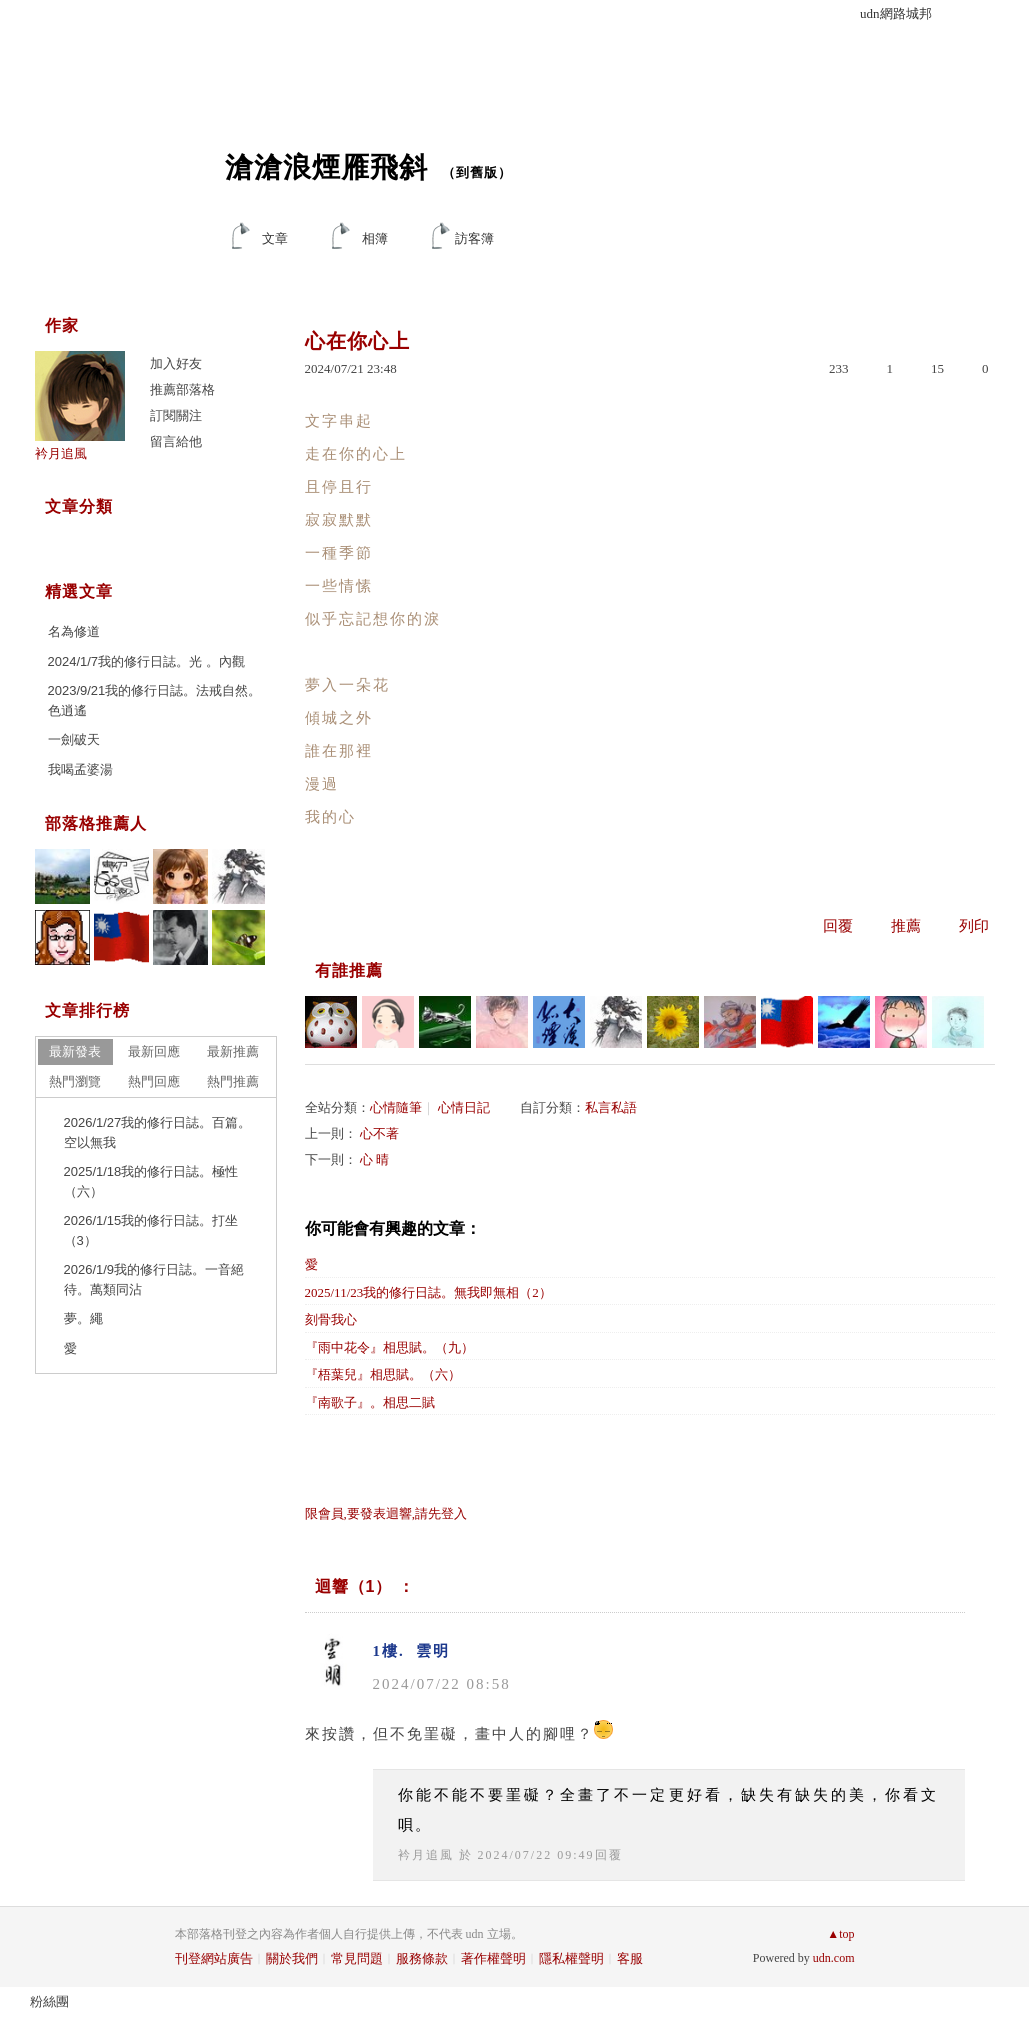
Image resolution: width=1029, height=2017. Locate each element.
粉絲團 (49, 2001)
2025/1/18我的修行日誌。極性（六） (151, 1181)
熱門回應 (154, 1081)
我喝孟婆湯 (80, 769)
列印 (974, 926)
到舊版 (477, 172)
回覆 (838, 926)
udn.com (834, 1958)
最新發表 (75, 1051)
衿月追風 (426, 1855)
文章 (275, 238)
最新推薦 (233, 1051)
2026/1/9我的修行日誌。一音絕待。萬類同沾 (154, 1279)
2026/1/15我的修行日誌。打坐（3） (151, 1230)
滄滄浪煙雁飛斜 (326, 167)
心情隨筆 (396, 1107)
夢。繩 (83, 1318)
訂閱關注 (176, 415)
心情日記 (464, 1107)
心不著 (379, 1133)
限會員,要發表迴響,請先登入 (386, 1513)
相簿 (375, 238)
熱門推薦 (233, 1081)
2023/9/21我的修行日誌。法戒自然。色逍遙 (155, 700)
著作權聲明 (493, 1958)
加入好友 (176, 363)
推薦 (906, 926)
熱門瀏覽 (75, 1081)
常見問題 (357, 1958)
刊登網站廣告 (214, 1958)
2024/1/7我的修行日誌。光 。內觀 (146, 661)
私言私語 (611, 1107)
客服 (630, 1958)
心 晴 (374, 1159)
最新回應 (154, 1051)
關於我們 (292, 1958)
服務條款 (422, 1958)
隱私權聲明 (571, 1958)
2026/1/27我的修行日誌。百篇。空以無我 (158, 1132)
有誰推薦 (349, 970)
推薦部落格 (182, 389)
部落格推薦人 (96, 823)
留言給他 (176, 441)
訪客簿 (474, 238)
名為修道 (74, 631)
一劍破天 (74, 739)
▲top (840, 1934)
